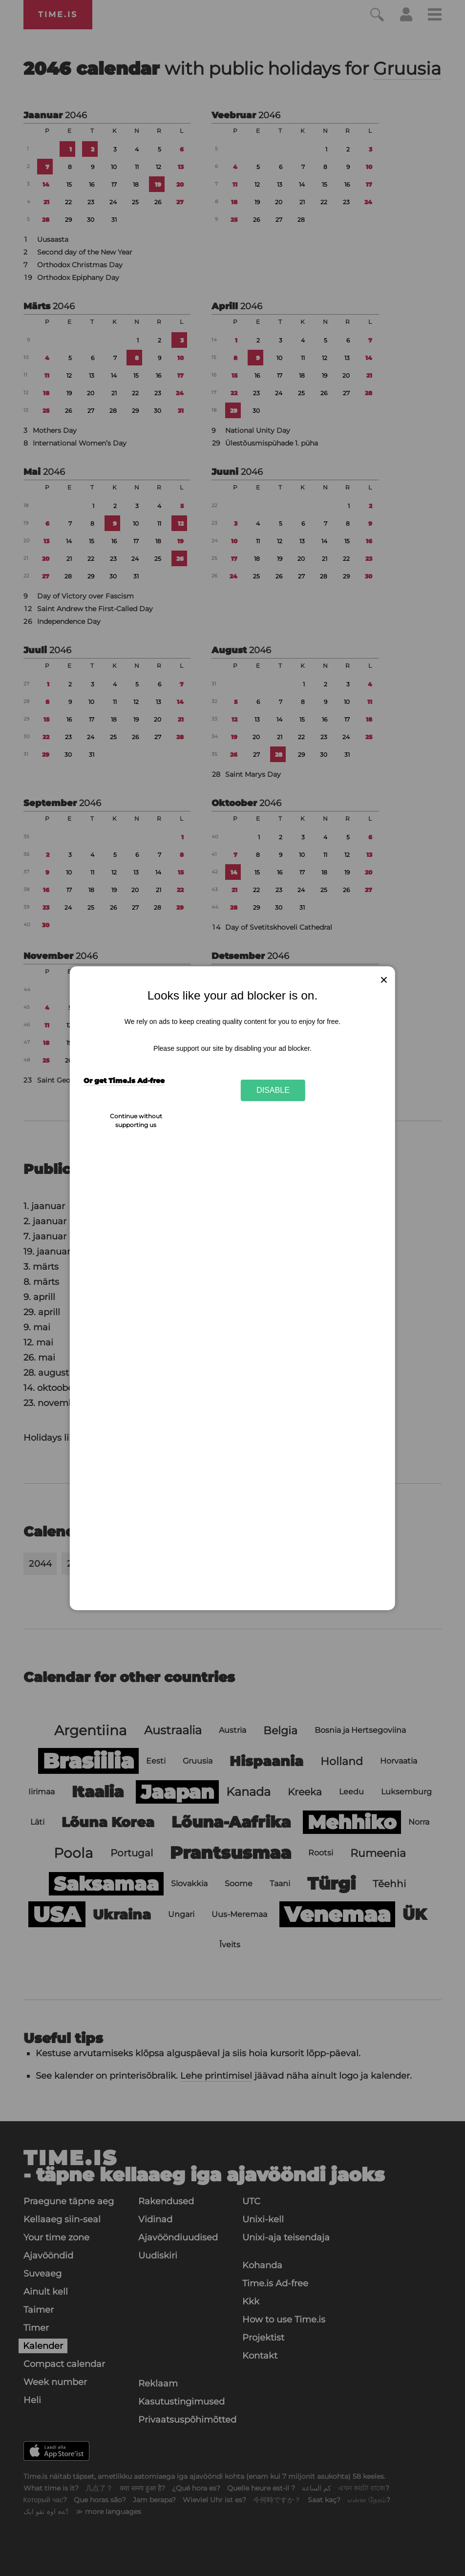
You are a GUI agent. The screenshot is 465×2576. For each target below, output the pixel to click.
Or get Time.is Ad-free (124, 1080)
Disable (273, 1090)
